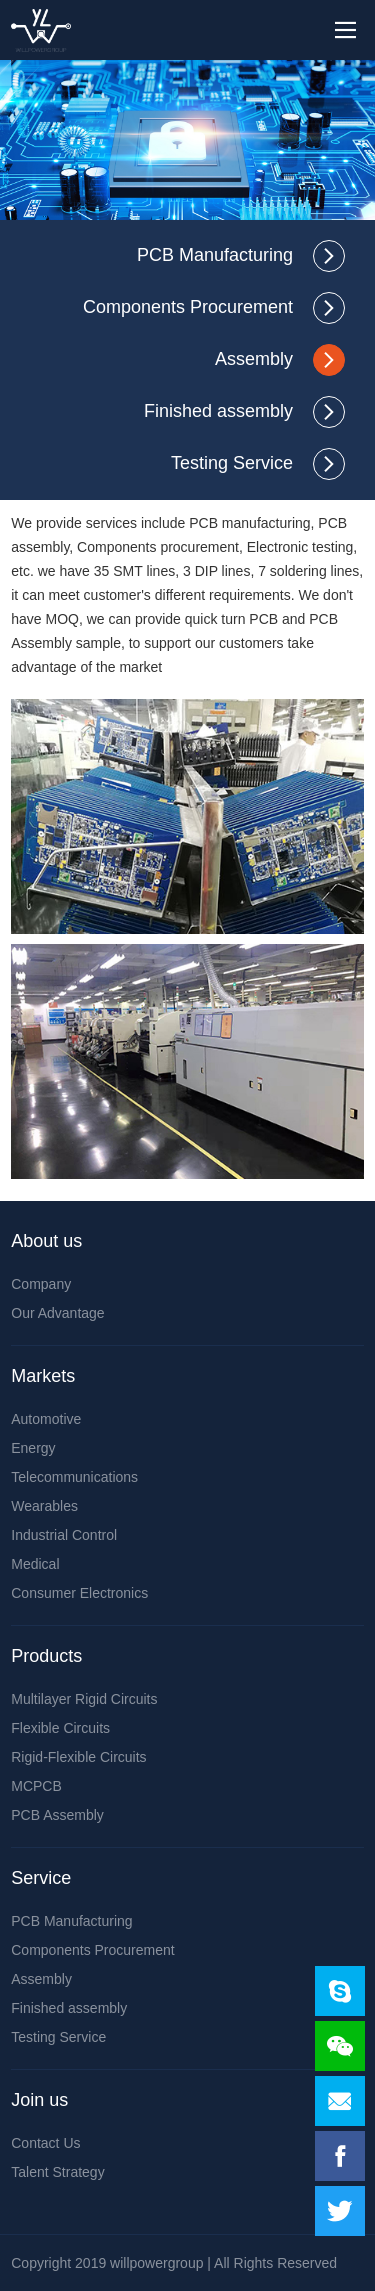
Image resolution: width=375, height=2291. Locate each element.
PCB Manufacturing (215, 255)
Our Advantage (57, 1313)
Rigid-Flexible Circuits (78, 1757)
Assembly (254, 359)
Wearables (44, 1506)
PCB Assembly (57, 1815)
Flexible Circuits (60, 1728)
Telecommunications (74, 1477)
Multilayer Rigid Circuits (84, 1699)
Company (41, 1284)
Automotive (46, 1419)
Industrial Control (64, 1535)
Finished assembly (218, 411)
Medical (35, 1564)
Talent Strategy (57, 2172)
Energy (33, 1448)
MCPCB (36, 1786)
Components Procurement (188, 307)
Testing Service (232, 463)
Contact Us (45, 2143)
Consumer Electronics (79, 1593)
